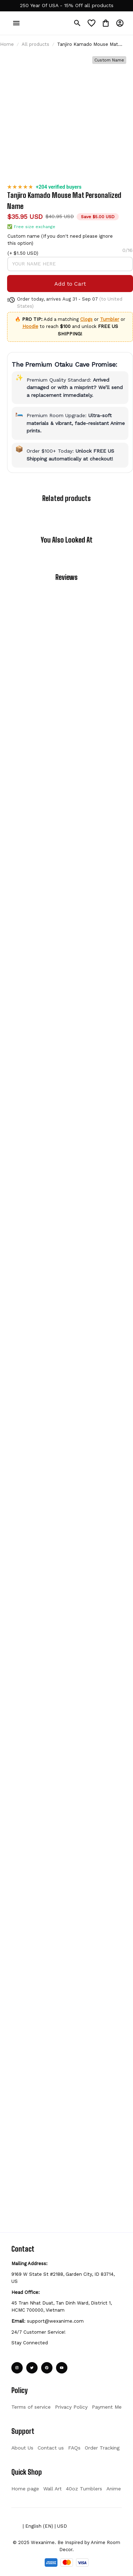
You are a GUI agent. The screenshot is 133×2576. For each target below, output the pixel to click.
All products (35, 61)
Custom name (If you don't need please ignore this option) (100, 167)
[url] (66, 6)
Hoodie (119, 275)
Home (7, 61)
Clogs (114, 268)
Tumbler (94, 275)
